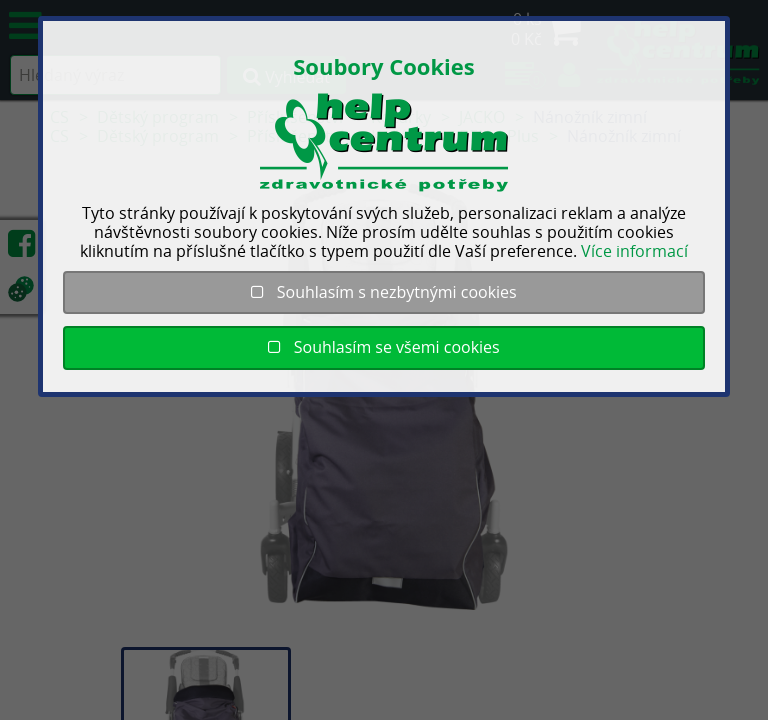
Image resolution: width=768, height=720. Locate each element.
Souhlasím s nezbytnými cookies (383, 292)
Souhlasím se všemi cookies (383, 347)
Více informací (634, 251)
